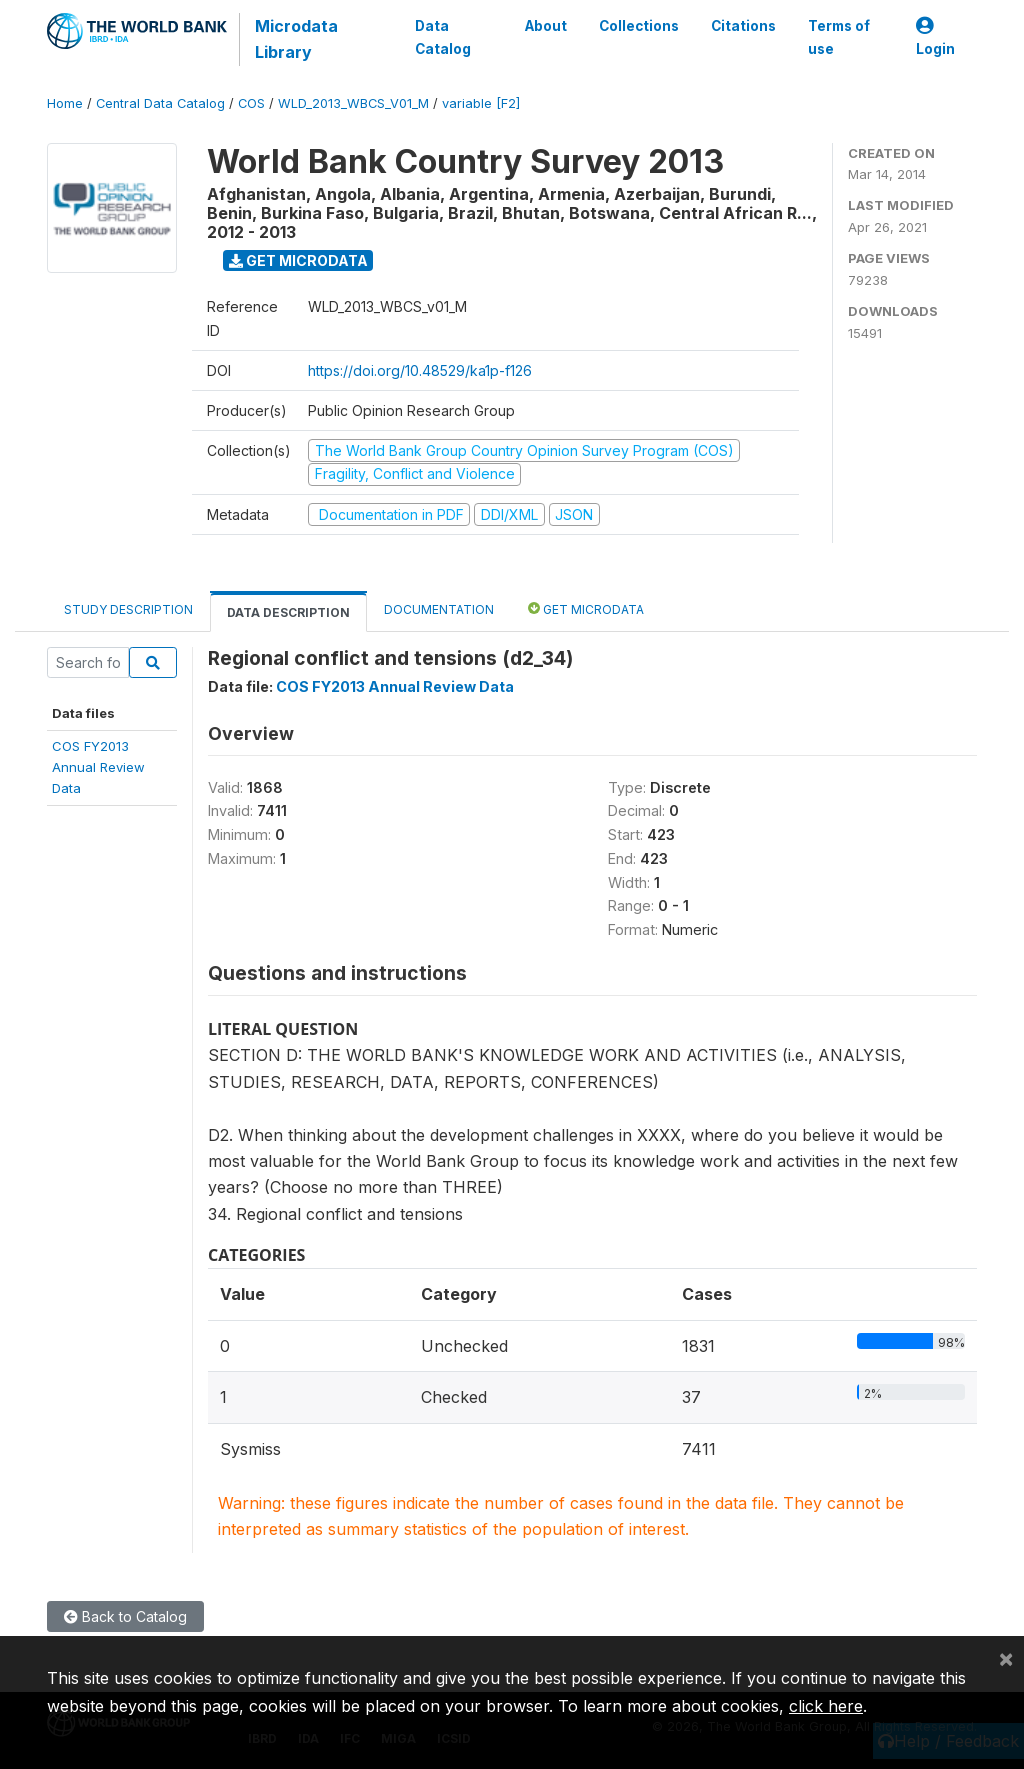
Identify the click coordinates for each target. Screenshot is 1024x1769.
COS (251, 103)
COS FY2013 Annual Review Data (395, 686)
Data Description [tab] (288, 612)
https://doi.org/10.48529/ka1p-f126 (420, 370)
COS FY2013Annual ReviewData (98, 767)
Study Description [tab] (128, 609)
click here (826, 1706)
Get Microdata (298, 260)
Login (935, 37)
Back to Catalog (125, 1616)
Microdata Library (296, 39)
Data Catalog (443, 37)
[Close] (1006, 1658)
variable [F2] (481, 103)
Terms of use (839, 37)
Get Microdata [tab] (586, 608)
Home (65, 103)
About (546, 26)
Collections (639, 26)
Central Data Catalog (160, 103)
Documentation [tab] (439, 609)
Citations (743, 26)
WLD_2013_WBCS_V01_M (353, 103)
